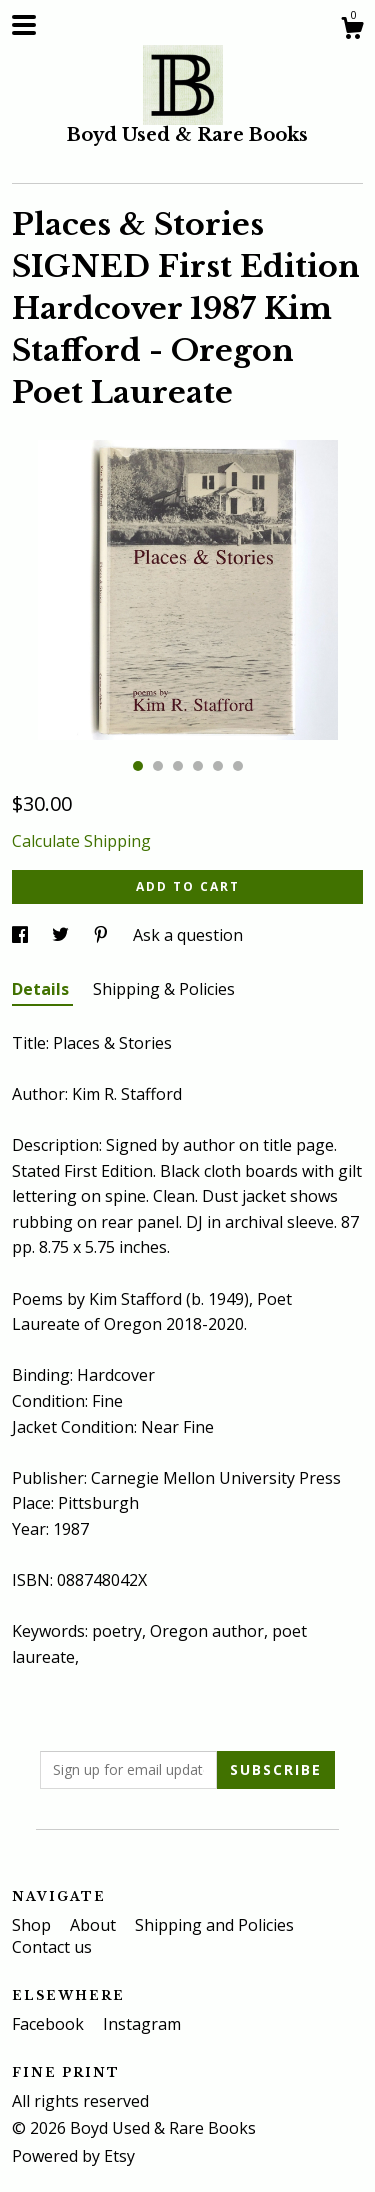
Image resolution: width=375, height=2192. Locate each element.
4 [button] (198, 766)
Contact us (52, 1947)
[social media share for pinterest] (103, 935)
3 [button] (178, 766)
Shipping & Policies (164, 989)
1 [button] (138, 766)
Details (42, 989)
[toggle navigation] (24, 25)
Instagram (142, 2024)
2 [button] (158, 766)
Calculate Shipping (81, 841)
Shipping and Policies (214, 1925)
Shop (33, 1925)
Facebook (50, 2024)
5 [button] (218, 766)
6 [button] (238, 766)
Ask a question (188, 935)
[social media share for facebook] (22, 935)
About (95, 1925)
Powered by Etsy (73, 2156)
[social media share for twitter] (62, 935)
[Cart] (352, 30)
